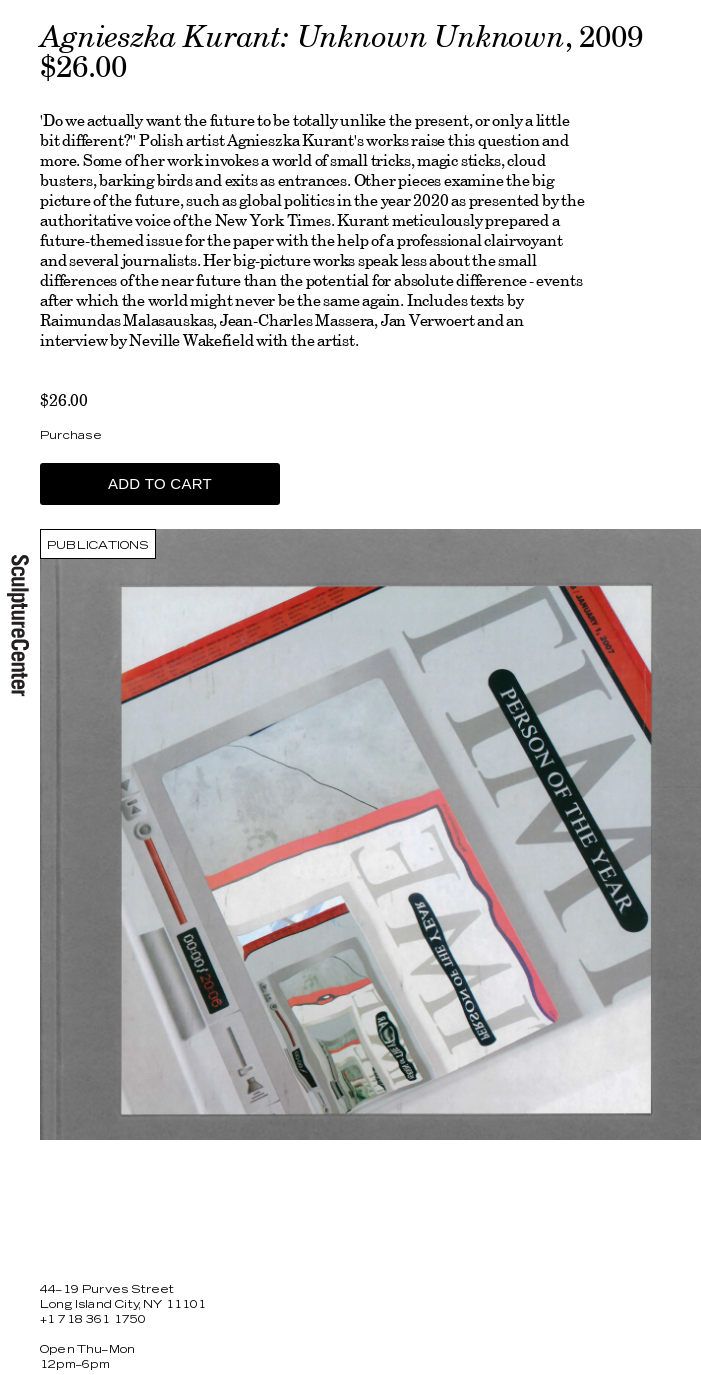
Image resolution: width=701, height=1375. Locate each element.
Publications (98, 545)
